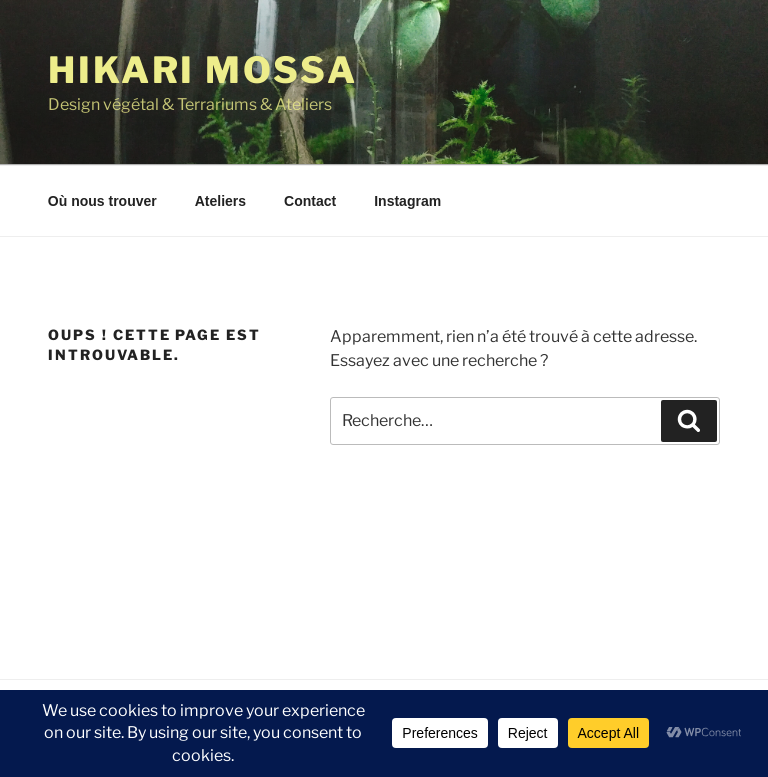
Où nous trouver (102, 201)
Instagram (407, 201)
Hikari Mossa (203, 70)
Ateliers (220, 201)
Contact (310, 201)
